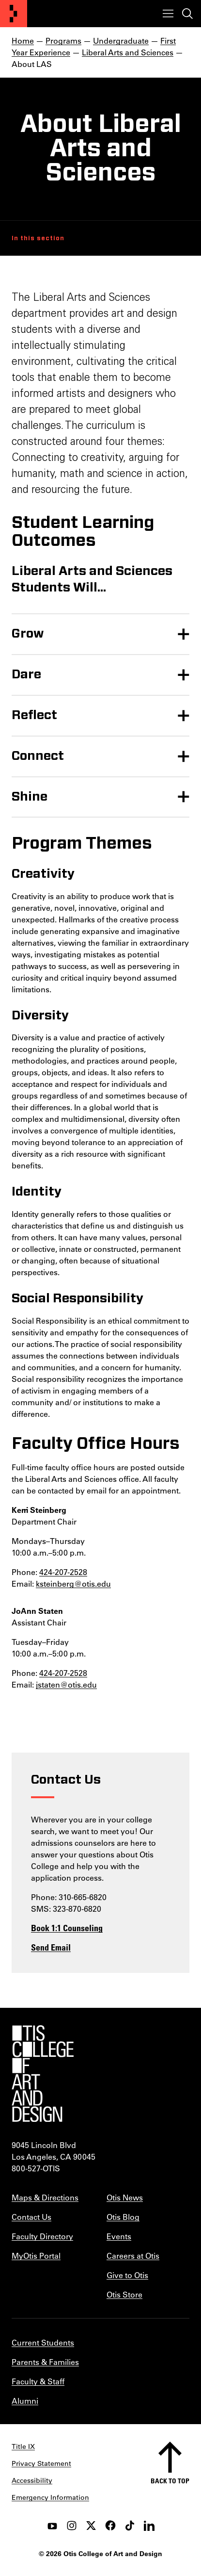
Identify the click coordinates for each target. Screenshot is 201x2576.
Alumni (25, 2401)
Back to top (170, 2481)
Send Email (51, 1947)
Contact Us (31, 2217)
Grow (28, 633)
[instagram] (71, 2525)
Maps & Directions (45, 2197)
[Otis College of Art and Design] (13, 13)
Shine (29, 796)
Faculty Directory (42, 2236)
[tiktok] (130, 2525)
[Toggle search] (187, 13)
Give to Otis (127, 2275)
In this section (38, 238)
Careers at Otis (133, 2255)
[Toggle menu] (168, 13)
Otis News (125, 2197)
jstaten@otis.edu (66, 1684)
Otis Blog (123, 2217)
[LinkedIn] (149, 2525)
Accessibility (32, 2480)
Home (23, 40)
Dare (26, 674)
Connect (38, 756)
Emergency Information (50, 2497)
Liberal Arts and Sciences (127, 52)
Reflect (34, 715)
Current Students (43, 2342)
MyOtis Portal (36, 2255)
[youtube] (52, 2525)
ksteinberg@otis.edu (73, 1583)
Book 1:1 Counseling (67, 1927)
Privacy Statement (41, 2463)
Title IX (23, 2446)
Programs (63, 40)
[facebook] (110, 2525)
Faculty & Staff (38, 2381)
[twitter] (91, 2525)
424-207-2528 (63, 1572)
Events (119, 2236)
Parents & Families (45, 2362)
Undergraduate (121, 40)
